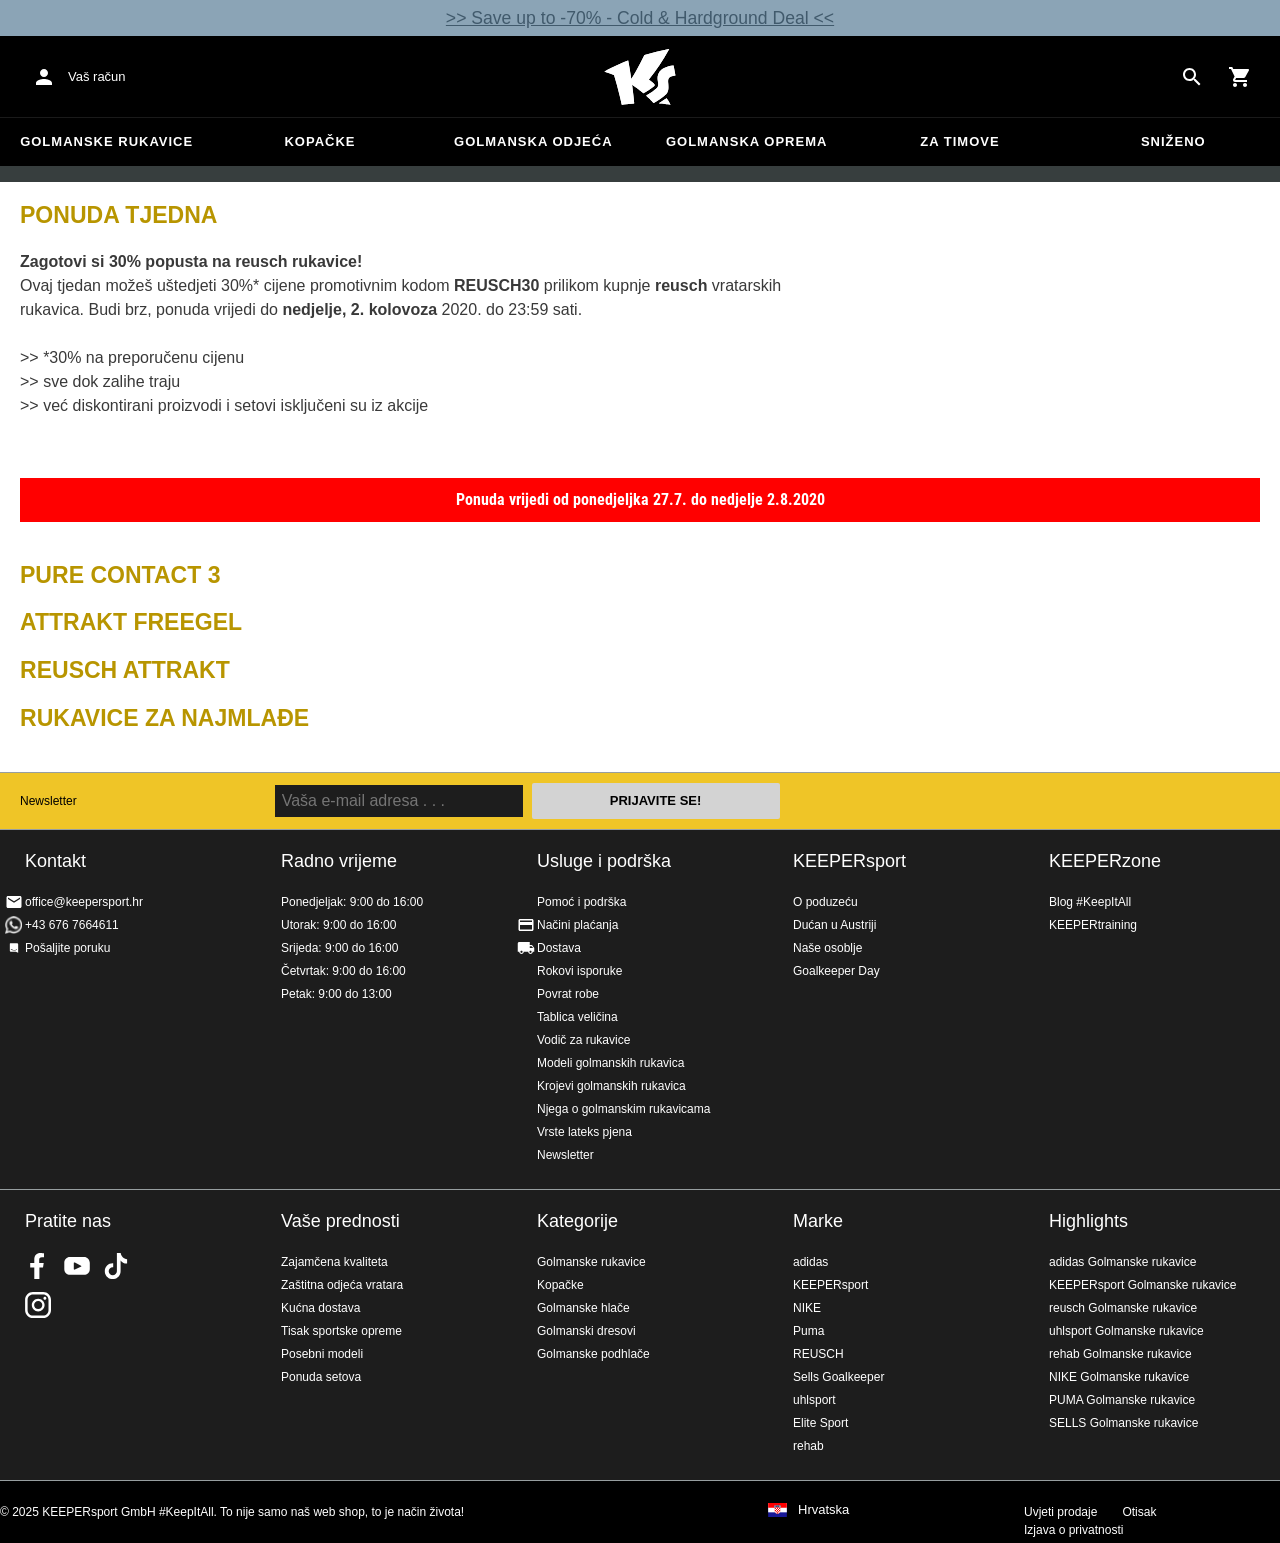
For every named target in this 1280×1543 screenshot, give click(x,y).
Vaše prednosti (340, 1221)
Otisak (1139, 1512)
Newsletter (48, 801)
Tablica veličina (577, 1017)
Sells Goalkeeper (838, 1377)
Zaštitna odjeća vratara (342, 1285)
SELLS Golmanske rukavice (1123, 1423)
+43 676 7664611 (72, 925)
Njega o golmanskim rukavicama (623, 1109)
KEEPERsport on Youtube (77, 1266)
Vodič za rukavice (583, 1040)
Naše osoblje (827, 948)
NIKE (807, 1308)
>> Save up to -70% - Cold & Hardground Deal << (640, 18)
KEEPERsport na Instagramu (38, 1305)
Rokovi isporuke (579, 971)
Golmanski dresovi (586, 1331)
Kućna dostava (320, 1308)
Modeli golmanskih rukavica (610, 1063)
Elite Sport (820, 1423)
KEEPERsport (849, 861)
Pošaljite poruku (67, 948)
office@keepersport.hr (84, 902)
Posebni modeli (322, 1354)
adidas (810, 1262)
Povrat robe (568, 994)
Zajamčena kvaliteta (334, 1262)
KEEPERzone (1105, 861)
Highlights (1088, 1221)
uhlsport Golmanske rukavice (1126, 1331)
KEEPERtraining (1093, 925)
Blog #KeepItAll (1090, 902)
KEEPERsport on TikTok (116, 1266)
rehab (808, 1446)
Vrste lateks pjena (584, 1132)
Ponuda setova (321, 1377)
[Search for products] (1192, 77)
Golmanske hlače (583, 1308)
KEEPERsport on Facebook (38, 1266)
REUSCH (818, 1354)
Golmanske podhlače (593, 1354)
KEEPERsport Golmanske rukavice (1142, 1285)
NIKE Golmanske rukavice (1119, 1377)
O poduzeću (825, 902)
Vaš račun (97, 76)
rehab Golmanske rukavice (1120, 1354)
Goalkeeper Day (836, 971)
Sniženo (1173, 141)
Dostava (559, 948)
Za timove (959, 141)
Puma (808, 1331)
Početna (640, 77)
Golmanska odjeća (533, 141)
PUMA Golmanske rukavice (1122, 1400)
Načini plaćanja (577, 925)
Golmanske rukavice (106, 141)
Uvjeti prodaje (1060, 1512)
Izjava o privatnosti (1073, 1530)
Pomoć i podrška (581, 902)
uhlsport (814, 1400)
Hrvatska (823, 1510)
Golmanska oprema (746, 141)
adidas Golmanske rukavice (1122, 1262)
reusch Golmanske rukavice (1123, 1308)
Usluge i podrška (604, 861)
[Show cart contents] (1240, 77)
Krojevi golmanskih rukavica (611, 1086)
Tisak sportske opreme (341, 1331)
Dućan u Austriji (834, 925)
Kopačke (319, 141)
